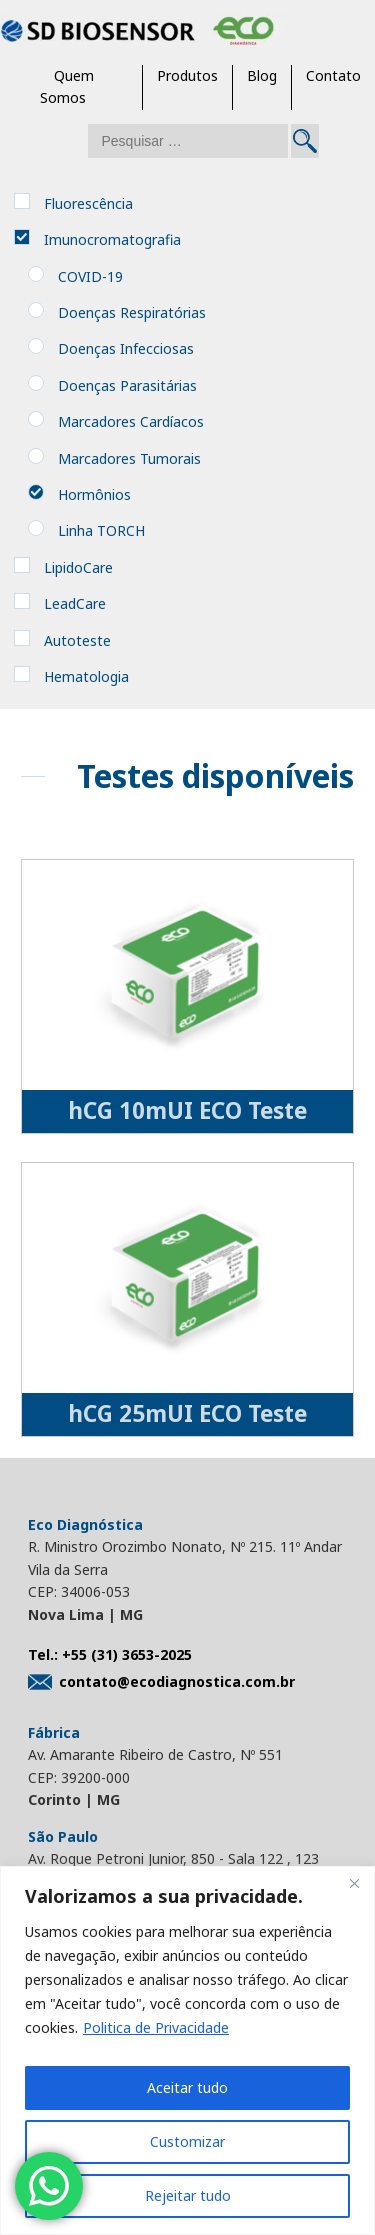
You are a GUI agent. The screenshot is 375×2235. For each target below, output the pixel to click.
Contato (333, 75)
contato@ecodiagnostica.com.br (161, 1682)
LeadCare (75, 603)
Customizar (187, 2141)
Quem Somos (67, 86)
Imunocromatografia (112, 239)
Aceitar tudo (187, 2087)
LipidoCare (78, 567)
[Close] (354, 1883)
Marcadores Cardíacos (131, 421)
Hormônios (94, 494)
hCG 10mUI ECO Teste (187, 1110)
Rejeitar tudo (188, 2195)
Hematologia (86, 676)
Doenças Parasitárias (127, 385)
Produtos (187, 75)
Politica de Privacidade (156, 2027)
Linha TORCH (101, 530)
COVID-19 (90, 276)
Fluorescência (88, 203)
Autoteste (77, 640)
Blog (262, 75)
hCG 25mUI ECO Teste (187, 1413)
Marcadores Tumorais (129, 458)
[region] (187, 2050)
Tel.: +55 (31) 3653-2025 (110, 1654)
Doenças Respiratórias (132, 312)
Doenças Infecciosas (126, 348)
